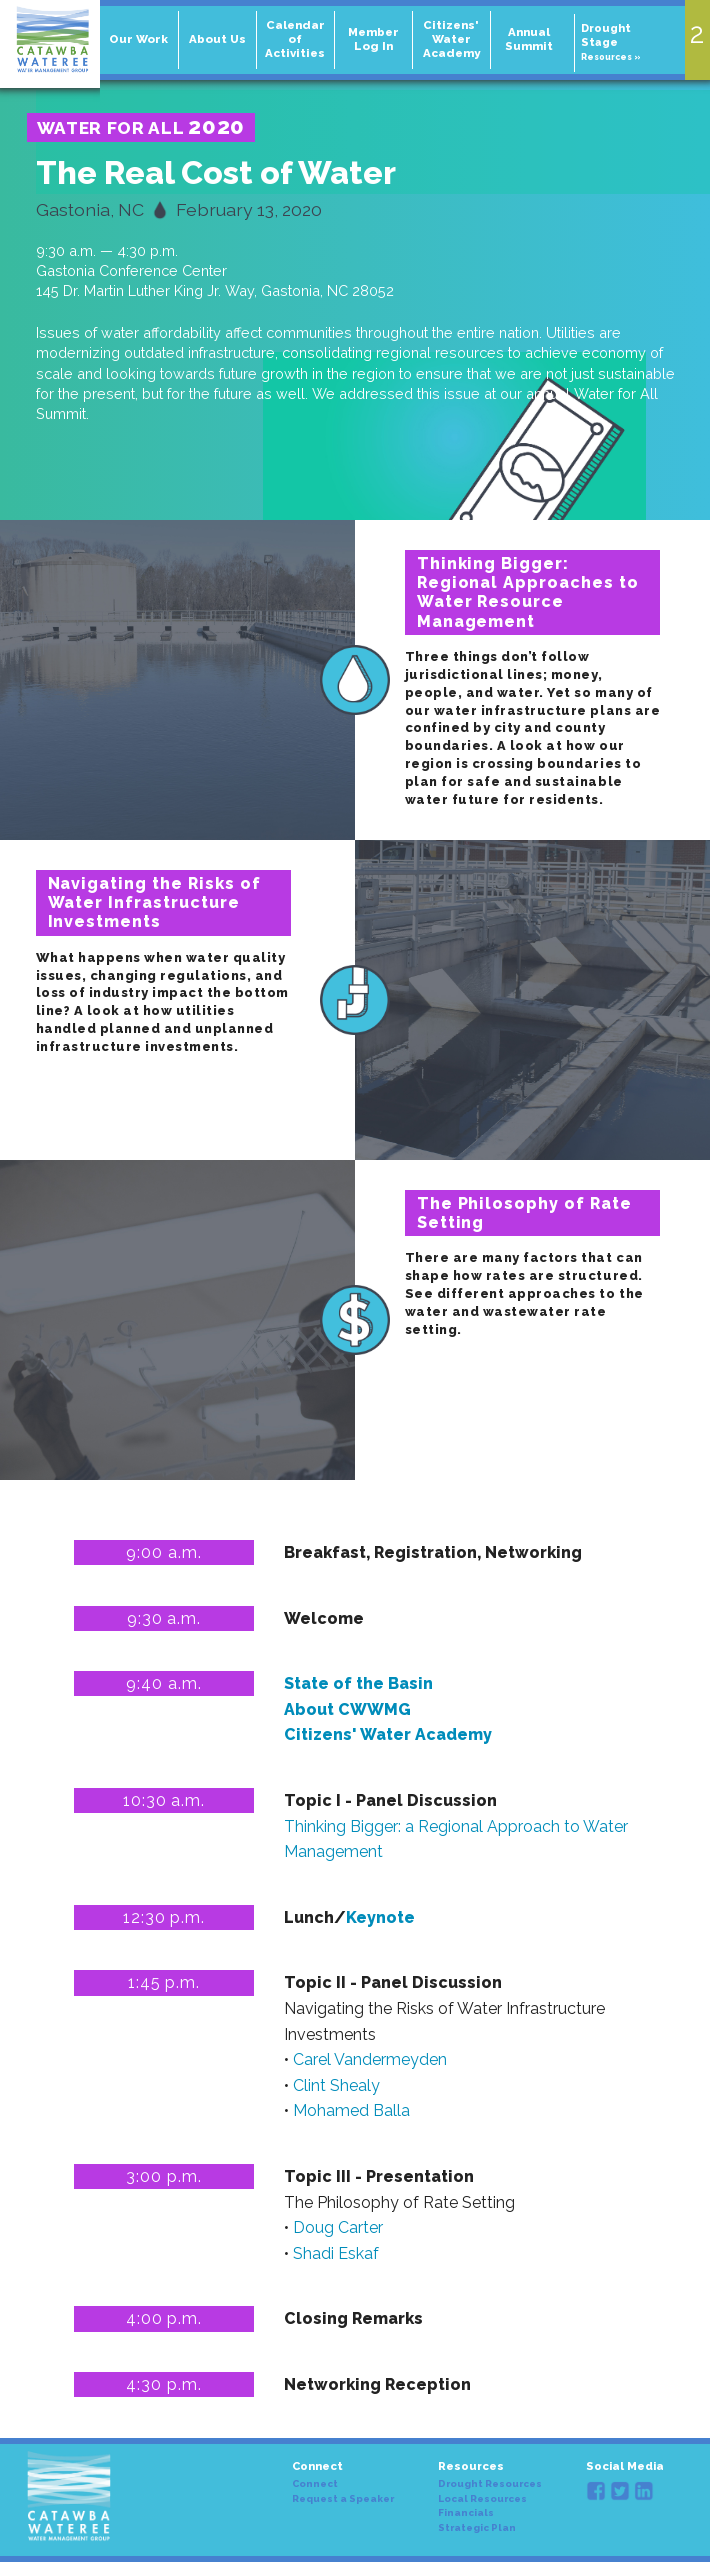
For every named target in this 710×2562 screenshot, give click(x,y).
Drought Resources (490, 2484)
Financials (466, 2513)
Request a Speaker (343, 2499)
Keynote (380, 1917)
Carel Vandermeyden (370, 2059)
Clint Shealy (336, 2085)
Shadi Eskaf (336, 2253)
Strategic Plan (477, 2528)
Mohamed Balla (351, 2110)
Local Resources (482, 2499)
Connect (315, 2484)
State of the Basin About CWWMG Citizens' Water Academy (388, 1709)
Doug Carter (338, 2227)
